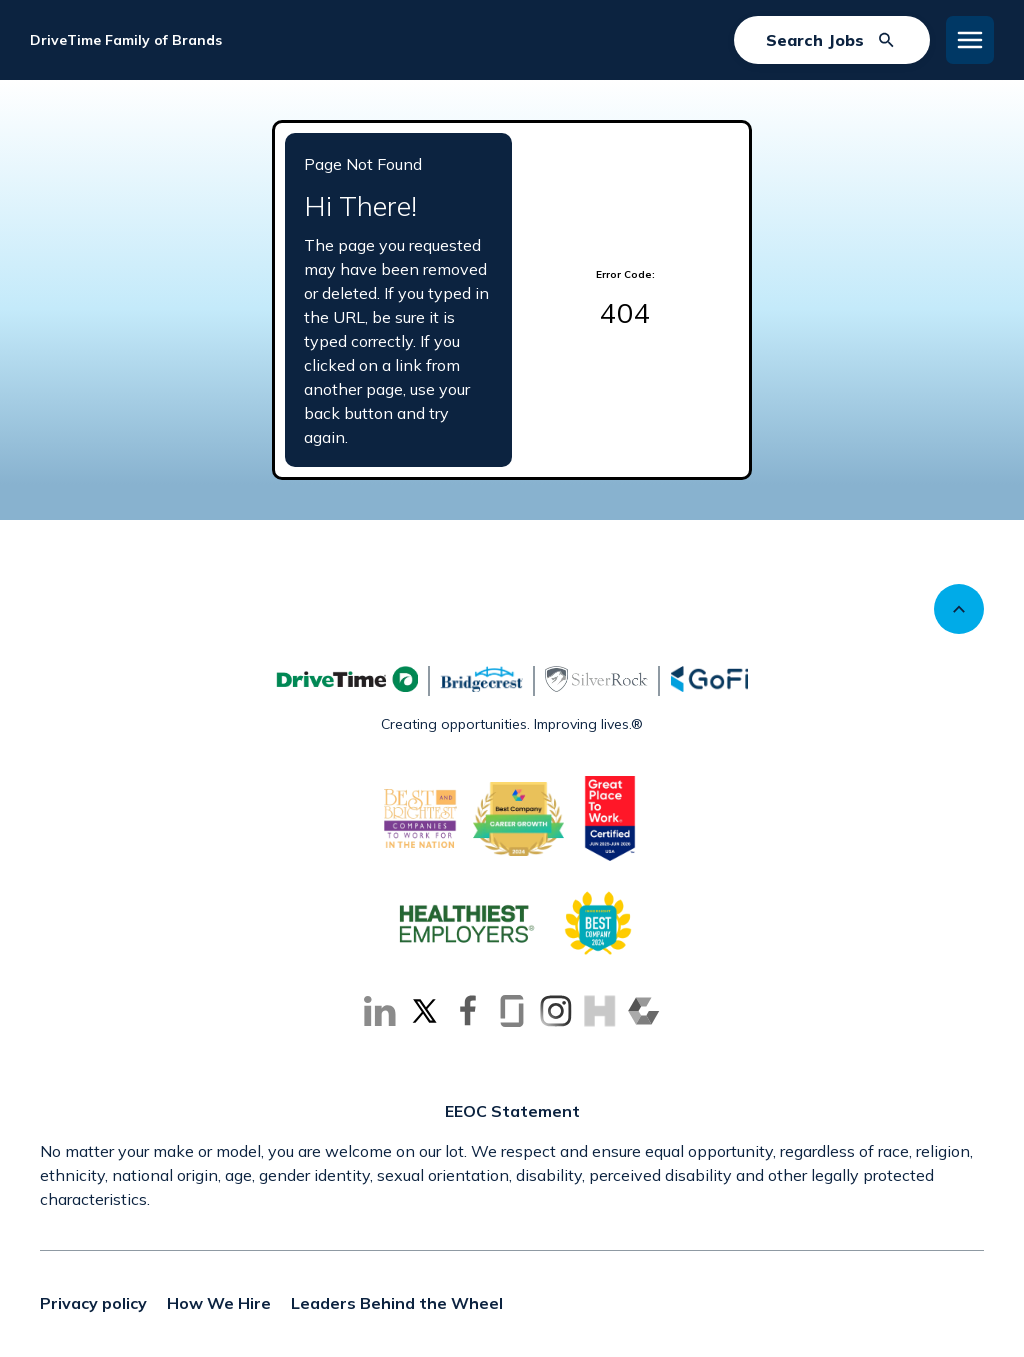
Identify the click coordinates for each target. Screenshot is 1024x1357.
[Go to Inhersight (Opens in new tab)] (600, 1011)
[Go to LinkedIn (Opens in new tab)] (380, 1011)
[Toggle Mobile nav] (970, 40)
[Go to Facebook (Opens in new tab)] (468, 1011)
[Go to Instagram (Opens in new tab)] (556, 1011)
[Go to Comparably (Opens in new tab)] (644, 1011)
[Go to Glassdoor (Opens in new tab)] (512, 1011)
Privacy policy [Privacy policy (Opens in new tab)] (93, 1303)
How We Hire (219, 1303)
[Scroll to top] (959, 609)
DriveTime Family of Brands (126, 40)
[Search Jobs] (832, 40)
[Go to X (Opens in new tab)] (424, 1011)
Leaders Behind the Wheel (397, 1303)
